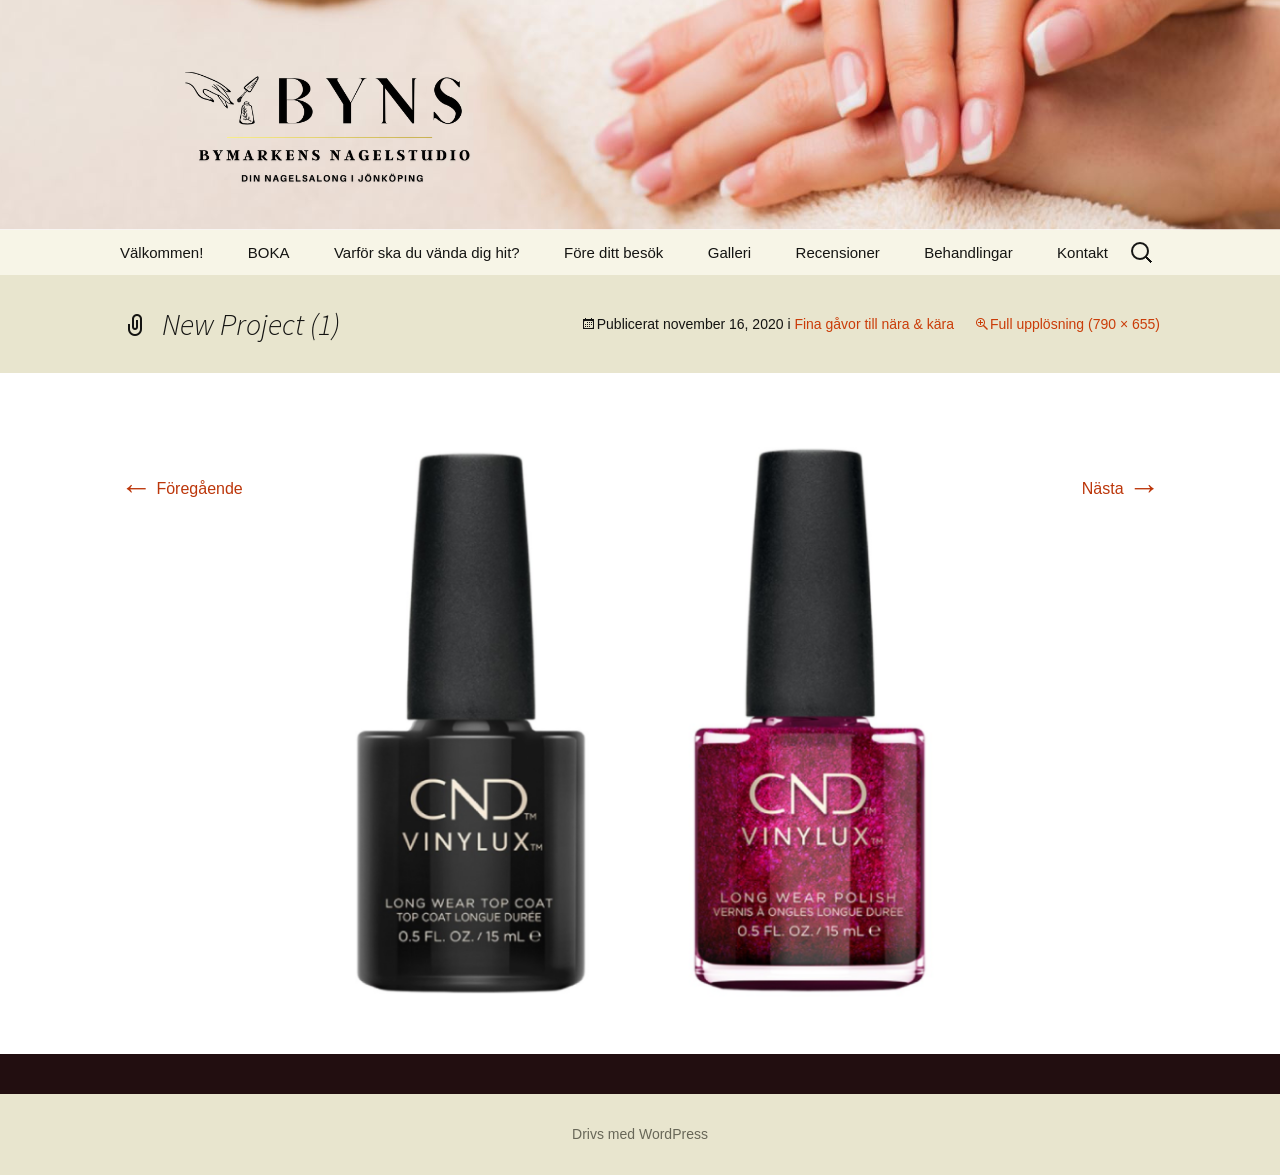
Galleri (729, 252)
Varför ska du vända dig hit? (427, 252)
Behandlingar (968, 252)
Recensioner (838, 252)
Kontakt (1082, 252)
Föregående (181, 488)
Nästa (1121, 488)
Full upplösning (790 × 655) (1075, 324)
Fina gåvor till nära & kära (874, 324)
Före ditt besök (613, 252)
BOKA (269, 252)
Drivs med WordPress (640, 1134)
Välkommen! (161, 252)
